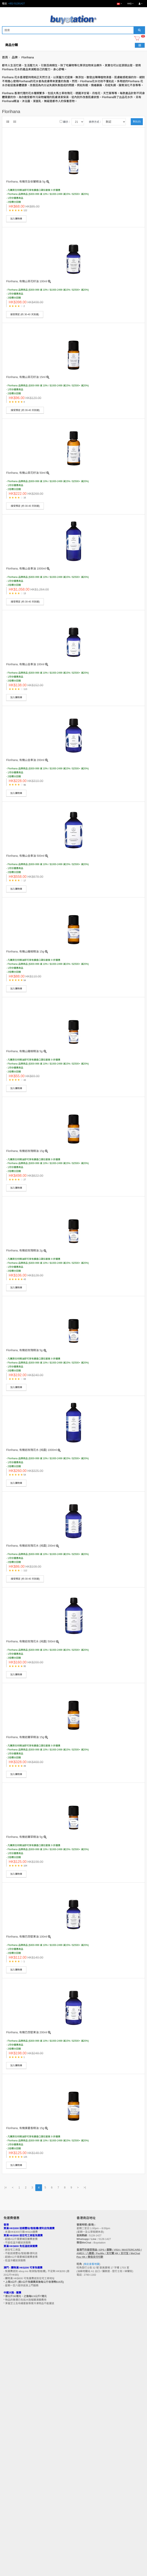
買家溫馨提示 (11, 2464)
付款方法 (8, 2483)
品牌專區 (8, 2519)
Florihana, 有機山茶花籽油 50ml (25, 472)
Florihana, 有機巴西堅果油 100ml (26, 1936)
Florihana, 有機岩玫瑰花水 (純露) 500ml (30, 1641)
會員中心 (81, 2519)
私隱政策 (8, 2494)
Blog (6, 2527)
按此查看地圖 (91, 2264)
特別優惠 (8, 2523)
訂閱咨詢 (81, 2531)
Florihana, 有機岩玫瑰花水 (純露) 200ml (30, 1545)
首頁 (5, 57)
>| (85, 2187)
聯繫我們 (81, 2461)
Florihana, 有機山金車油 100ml (25, 664)
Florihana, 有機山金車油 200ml (25, 760)
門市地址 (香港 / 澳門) (15, 2472)
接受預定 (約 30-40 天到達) (24, 314)
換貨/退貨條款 (11, 2490)
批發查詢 (8, 2486)
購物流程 (8, 2468)
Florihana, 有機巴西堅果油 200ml (26, 2032)
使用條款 (8, 2498)
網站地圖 (81, 2464)
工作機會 (8, 2502)
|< (6, 2187)
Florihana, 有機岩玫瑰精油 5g (24, 1350)
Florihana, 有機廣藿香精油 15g (25, 2128)
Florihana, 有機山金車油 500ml (25, 855)
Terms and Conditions (63, 2573)
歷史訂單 (81, 2523)
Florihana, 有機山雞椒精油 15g (25, 951)
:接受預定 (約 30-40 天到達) (25, 410)
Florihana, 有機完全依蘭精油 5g (25, 181)
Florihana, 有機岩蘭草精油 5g (24, 1836)
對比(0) (137, 121)
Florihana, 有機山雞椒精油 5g (24, 1051)
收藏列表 (81, 2527)
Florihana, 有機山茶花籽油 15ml (25, 377)
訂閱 (19, 2432)
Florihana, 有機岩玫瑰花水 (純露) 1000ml (31, 1449)
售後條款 (8, 2461)
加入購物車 (16, 218)
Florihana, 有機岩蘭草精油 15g (25, 1737)
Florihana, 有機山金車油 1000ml (26, 568)
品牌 (15, 57)
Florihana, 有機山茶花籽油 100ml (26, 281)
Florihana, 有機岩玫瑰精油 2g (24, 1250)
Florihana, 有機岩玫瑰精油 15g (25, 1151)
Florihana (27, 57)
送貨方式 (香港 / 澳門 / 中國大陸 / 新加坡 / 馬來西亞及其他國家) (36, 2478)
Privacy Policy (88, 2573)
